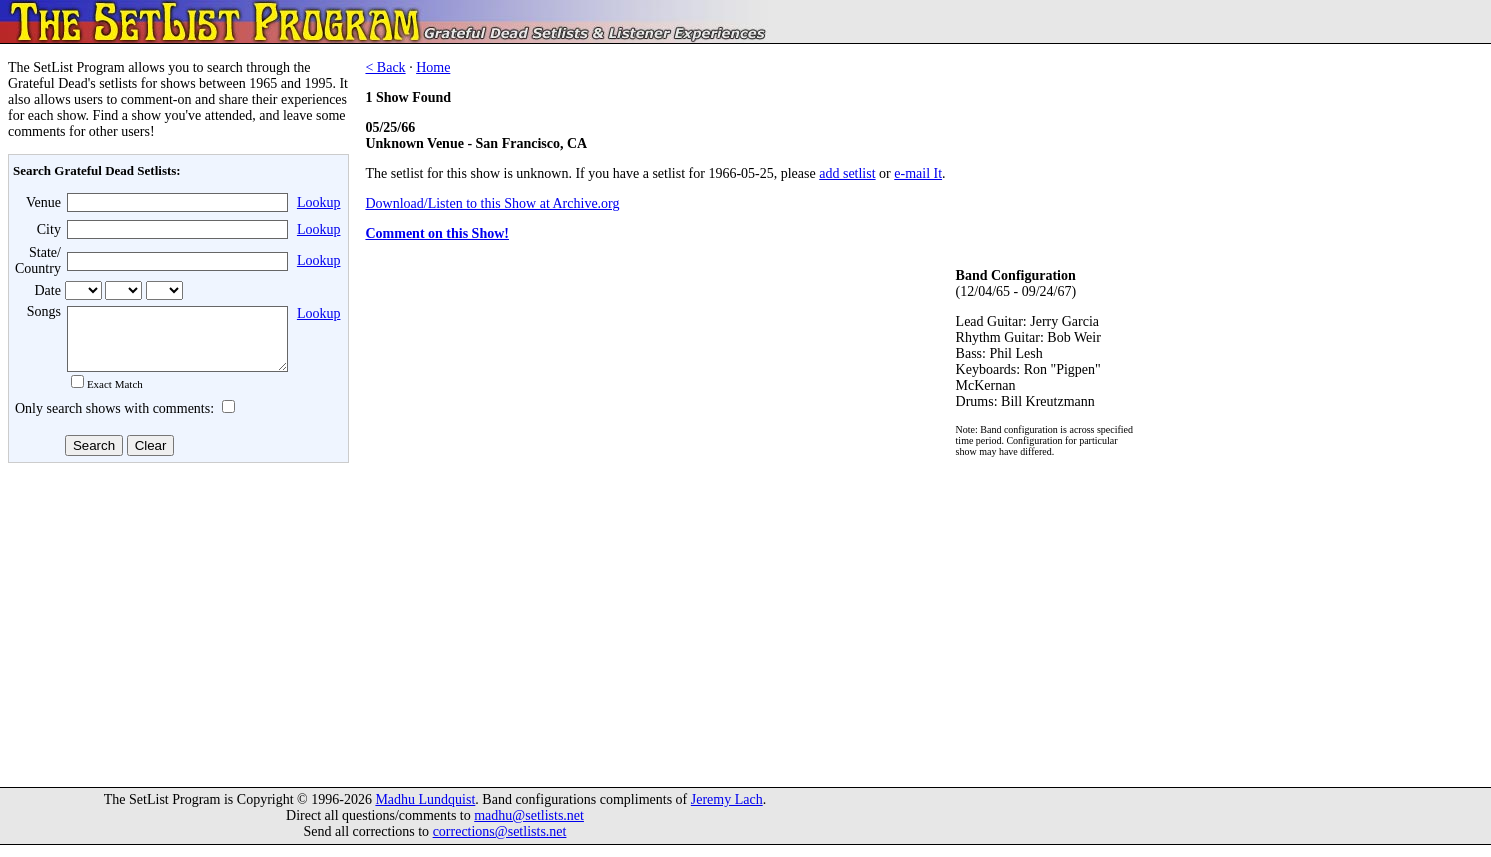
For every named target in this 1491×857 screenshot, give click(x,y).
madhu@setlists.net (529, 827)
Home (433, 67)
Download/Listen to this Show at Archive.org (492, 203)
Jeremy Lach (727, 811)
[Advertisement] (176, 629)
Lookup (319, 202)
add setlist (847, 173)
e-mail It (918, 173)
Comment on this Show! (437, 233)
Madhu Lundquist (425, 811)
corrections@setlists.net (500, 843)
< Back (385, 67)
